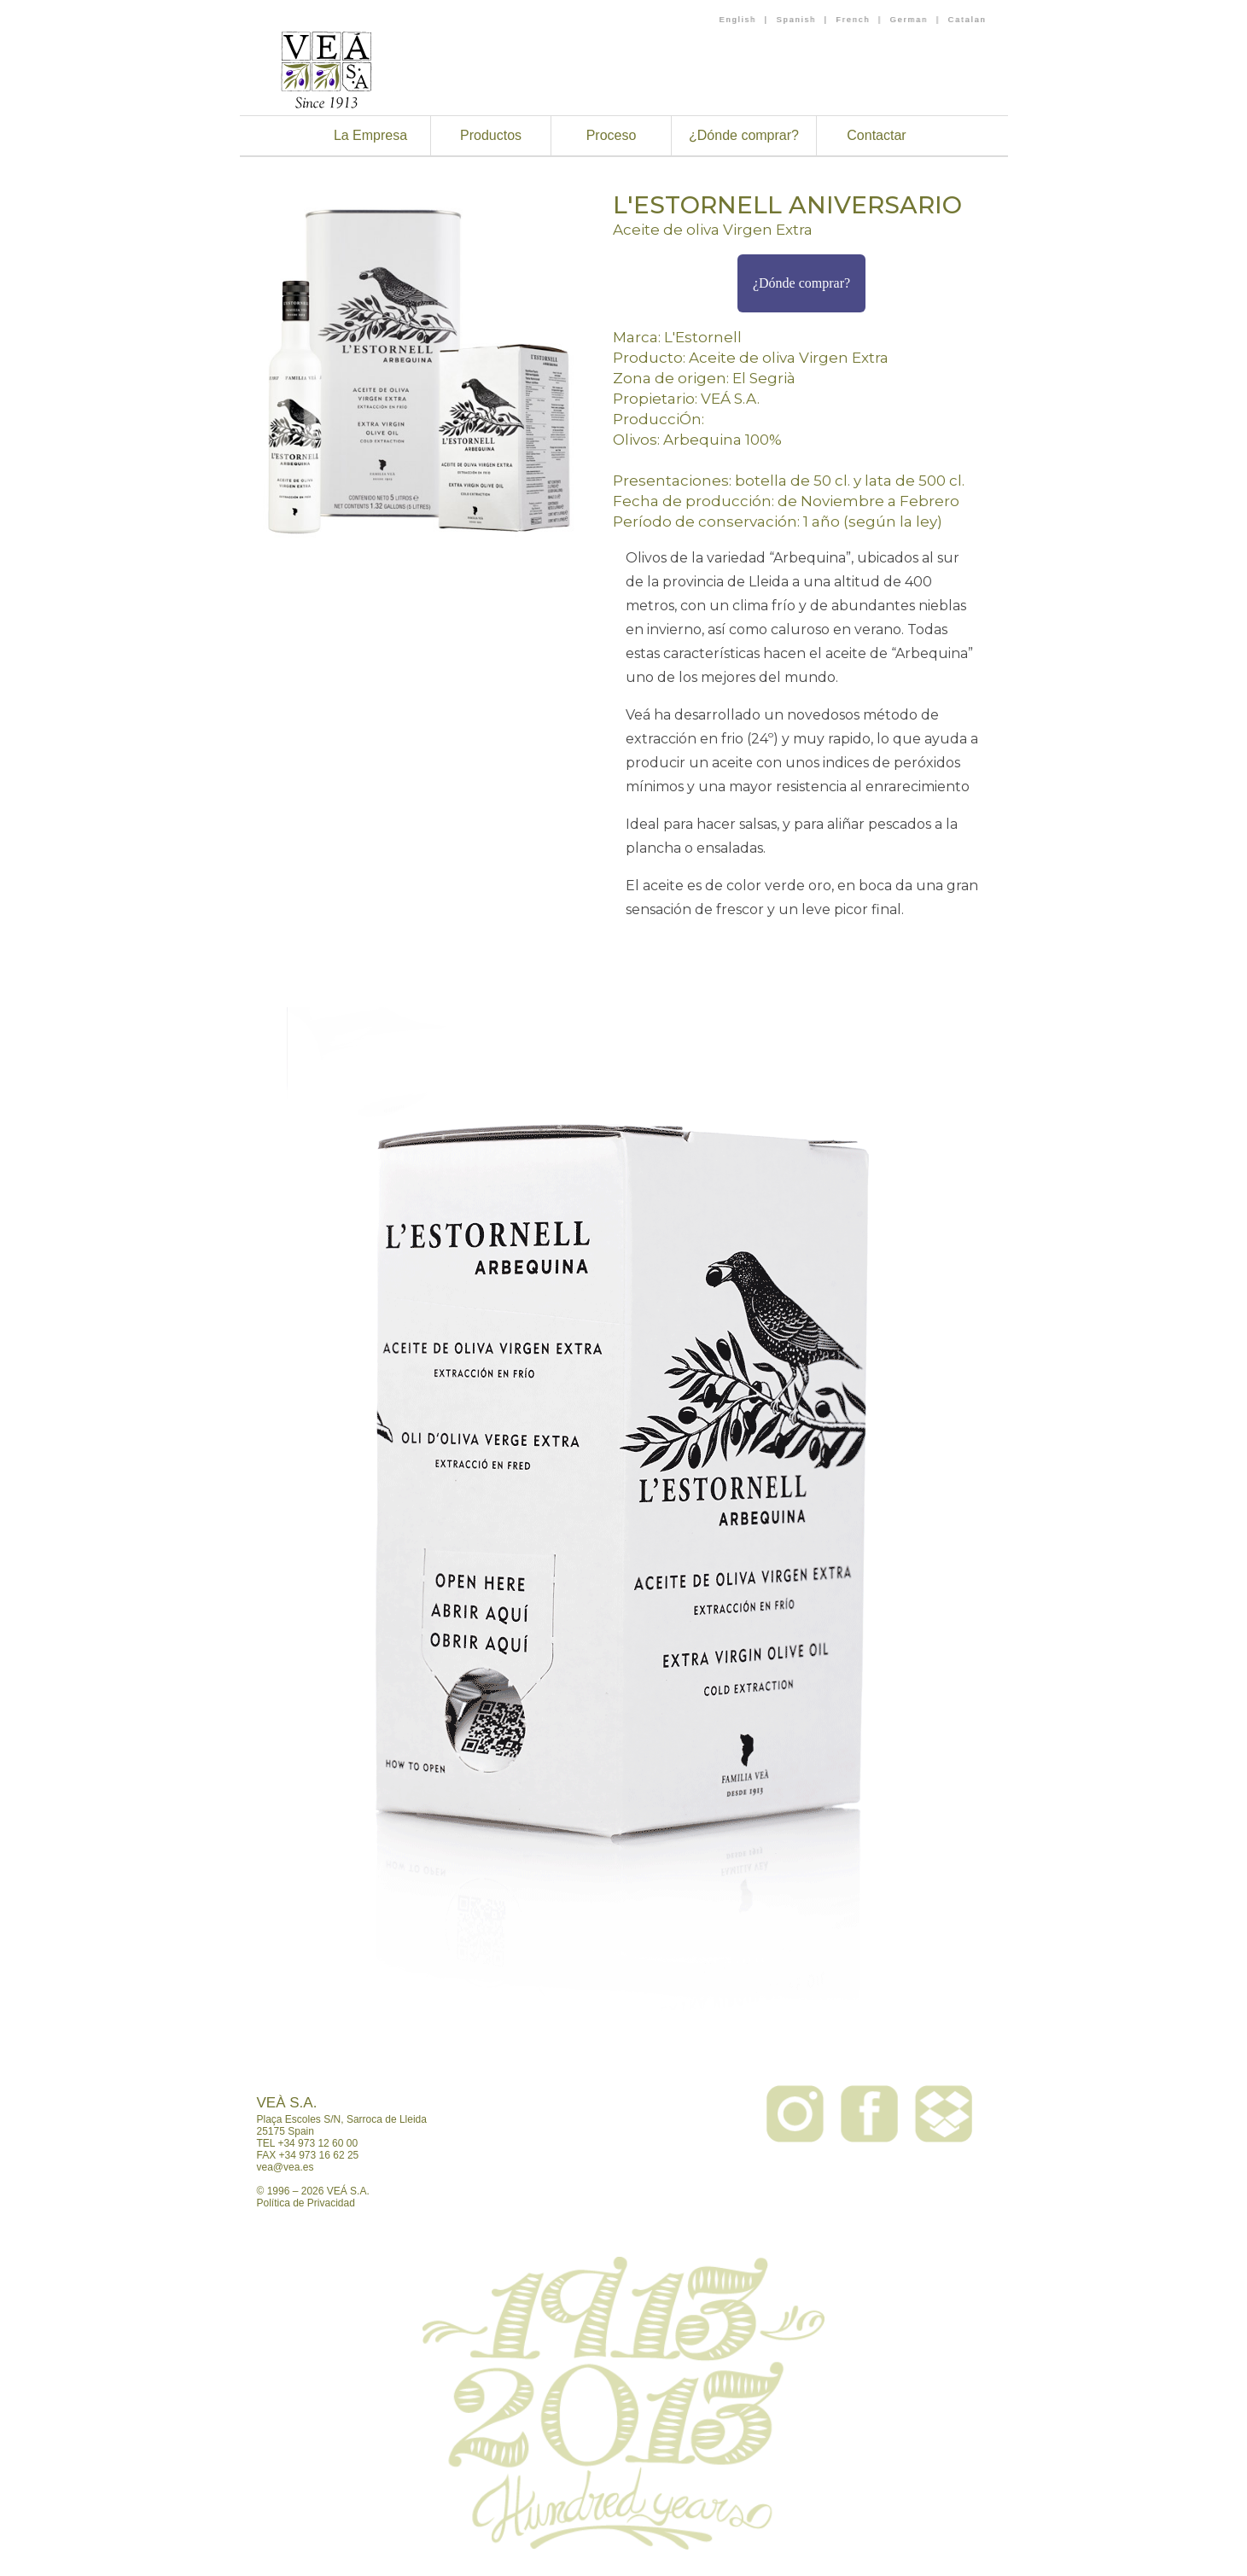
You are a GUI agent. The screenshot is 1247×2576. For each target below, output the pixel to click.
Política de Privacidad (306, 2203)
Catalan (966, 19)
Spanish (796, 19)
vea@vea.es (285, 2167)
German (909, 19)
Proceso (611, 135)
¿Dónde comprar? (744, 135)
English (738, 19)
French (853, 19)
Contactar (876, 135)
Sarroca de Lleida (387, 2119)
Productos (491, 135)
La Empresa (370, 135)
